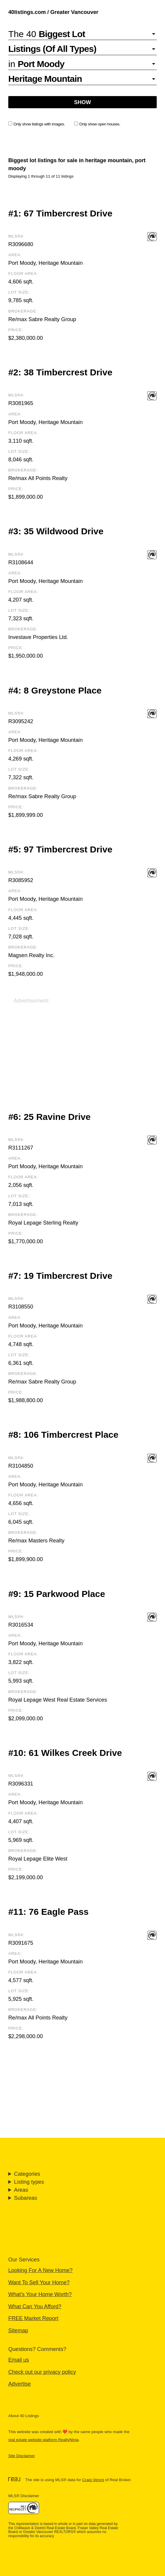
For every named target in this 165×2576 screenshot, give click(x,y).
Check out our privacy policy (42, 2372)
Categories (27, 2174)
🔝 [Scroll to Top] (153, 2556)
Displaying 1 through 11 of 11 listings (41, 176)
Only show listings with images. (36, 124)
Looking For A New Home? (40, 2270)
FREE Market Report (33, 2318)
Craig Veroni (93, 2480)
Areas (21, 2190)
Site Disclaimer (21, 2456)
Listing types (29, 2182)
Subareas (25, 2198)
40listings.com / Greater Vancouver (53, 12)
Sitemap (18, 2330)
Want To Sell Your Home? (38, 2282)
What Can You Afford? (35, 2306)
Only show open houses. (97, 124)
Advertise (19, 2384)
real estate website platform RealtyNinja (43, 2440)
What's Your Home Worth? (40, 2294)
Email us (18, 2360)
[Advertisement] (82, 1046)
